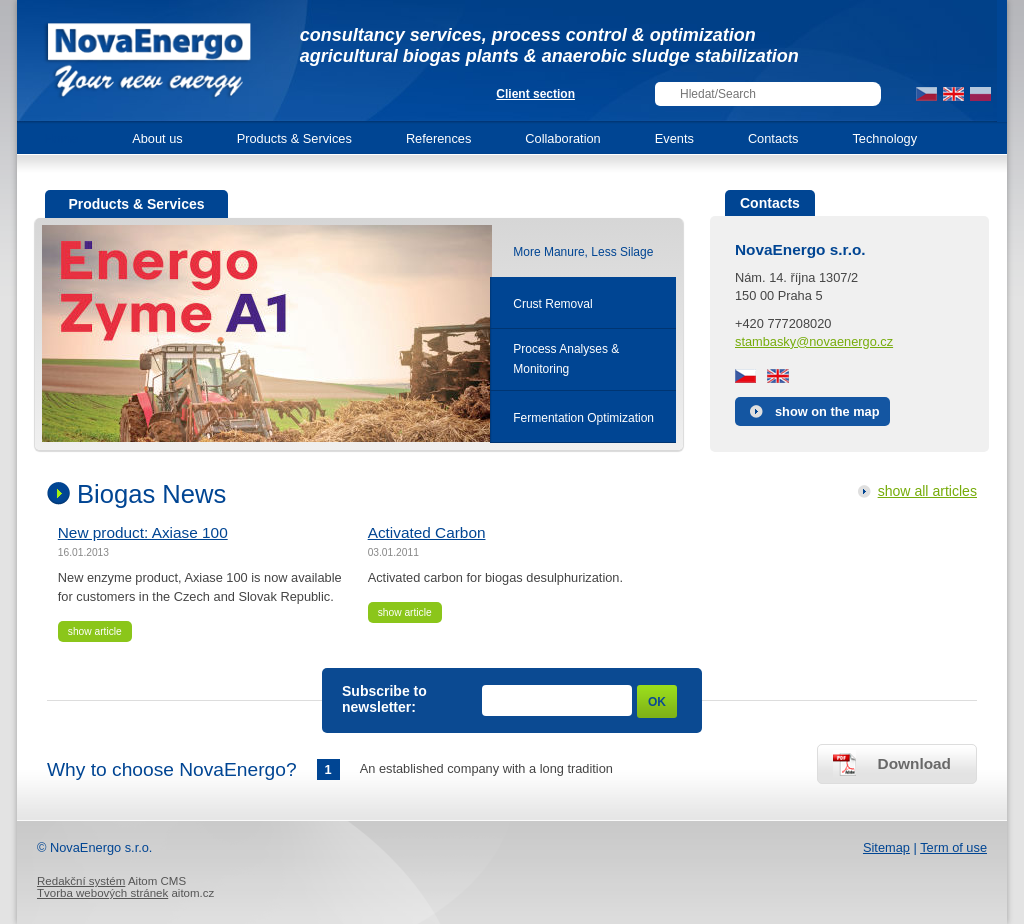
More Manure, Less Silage (583, 252)
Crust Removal (552, 304)
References (438, 138)
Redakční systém (81, 881)
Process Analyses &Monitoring (566, 359)
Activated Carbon (427, 532)
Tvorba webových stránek (102, 893)
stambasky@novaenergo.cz (814, 341)
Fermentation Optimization (583, 418)
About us (157, 138)
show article (95, 631)
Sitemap (886, 847)
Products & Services (294, 138)
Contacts (773, 138)
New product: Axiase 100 (143, 532)
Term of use (953, 847)
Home (61, 138)
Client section (535, 94)
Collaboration (562, 138)
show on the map (827, 411)
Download (914, 763)
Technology (884, 138)
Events (674, 138)
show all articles (927, 491)
